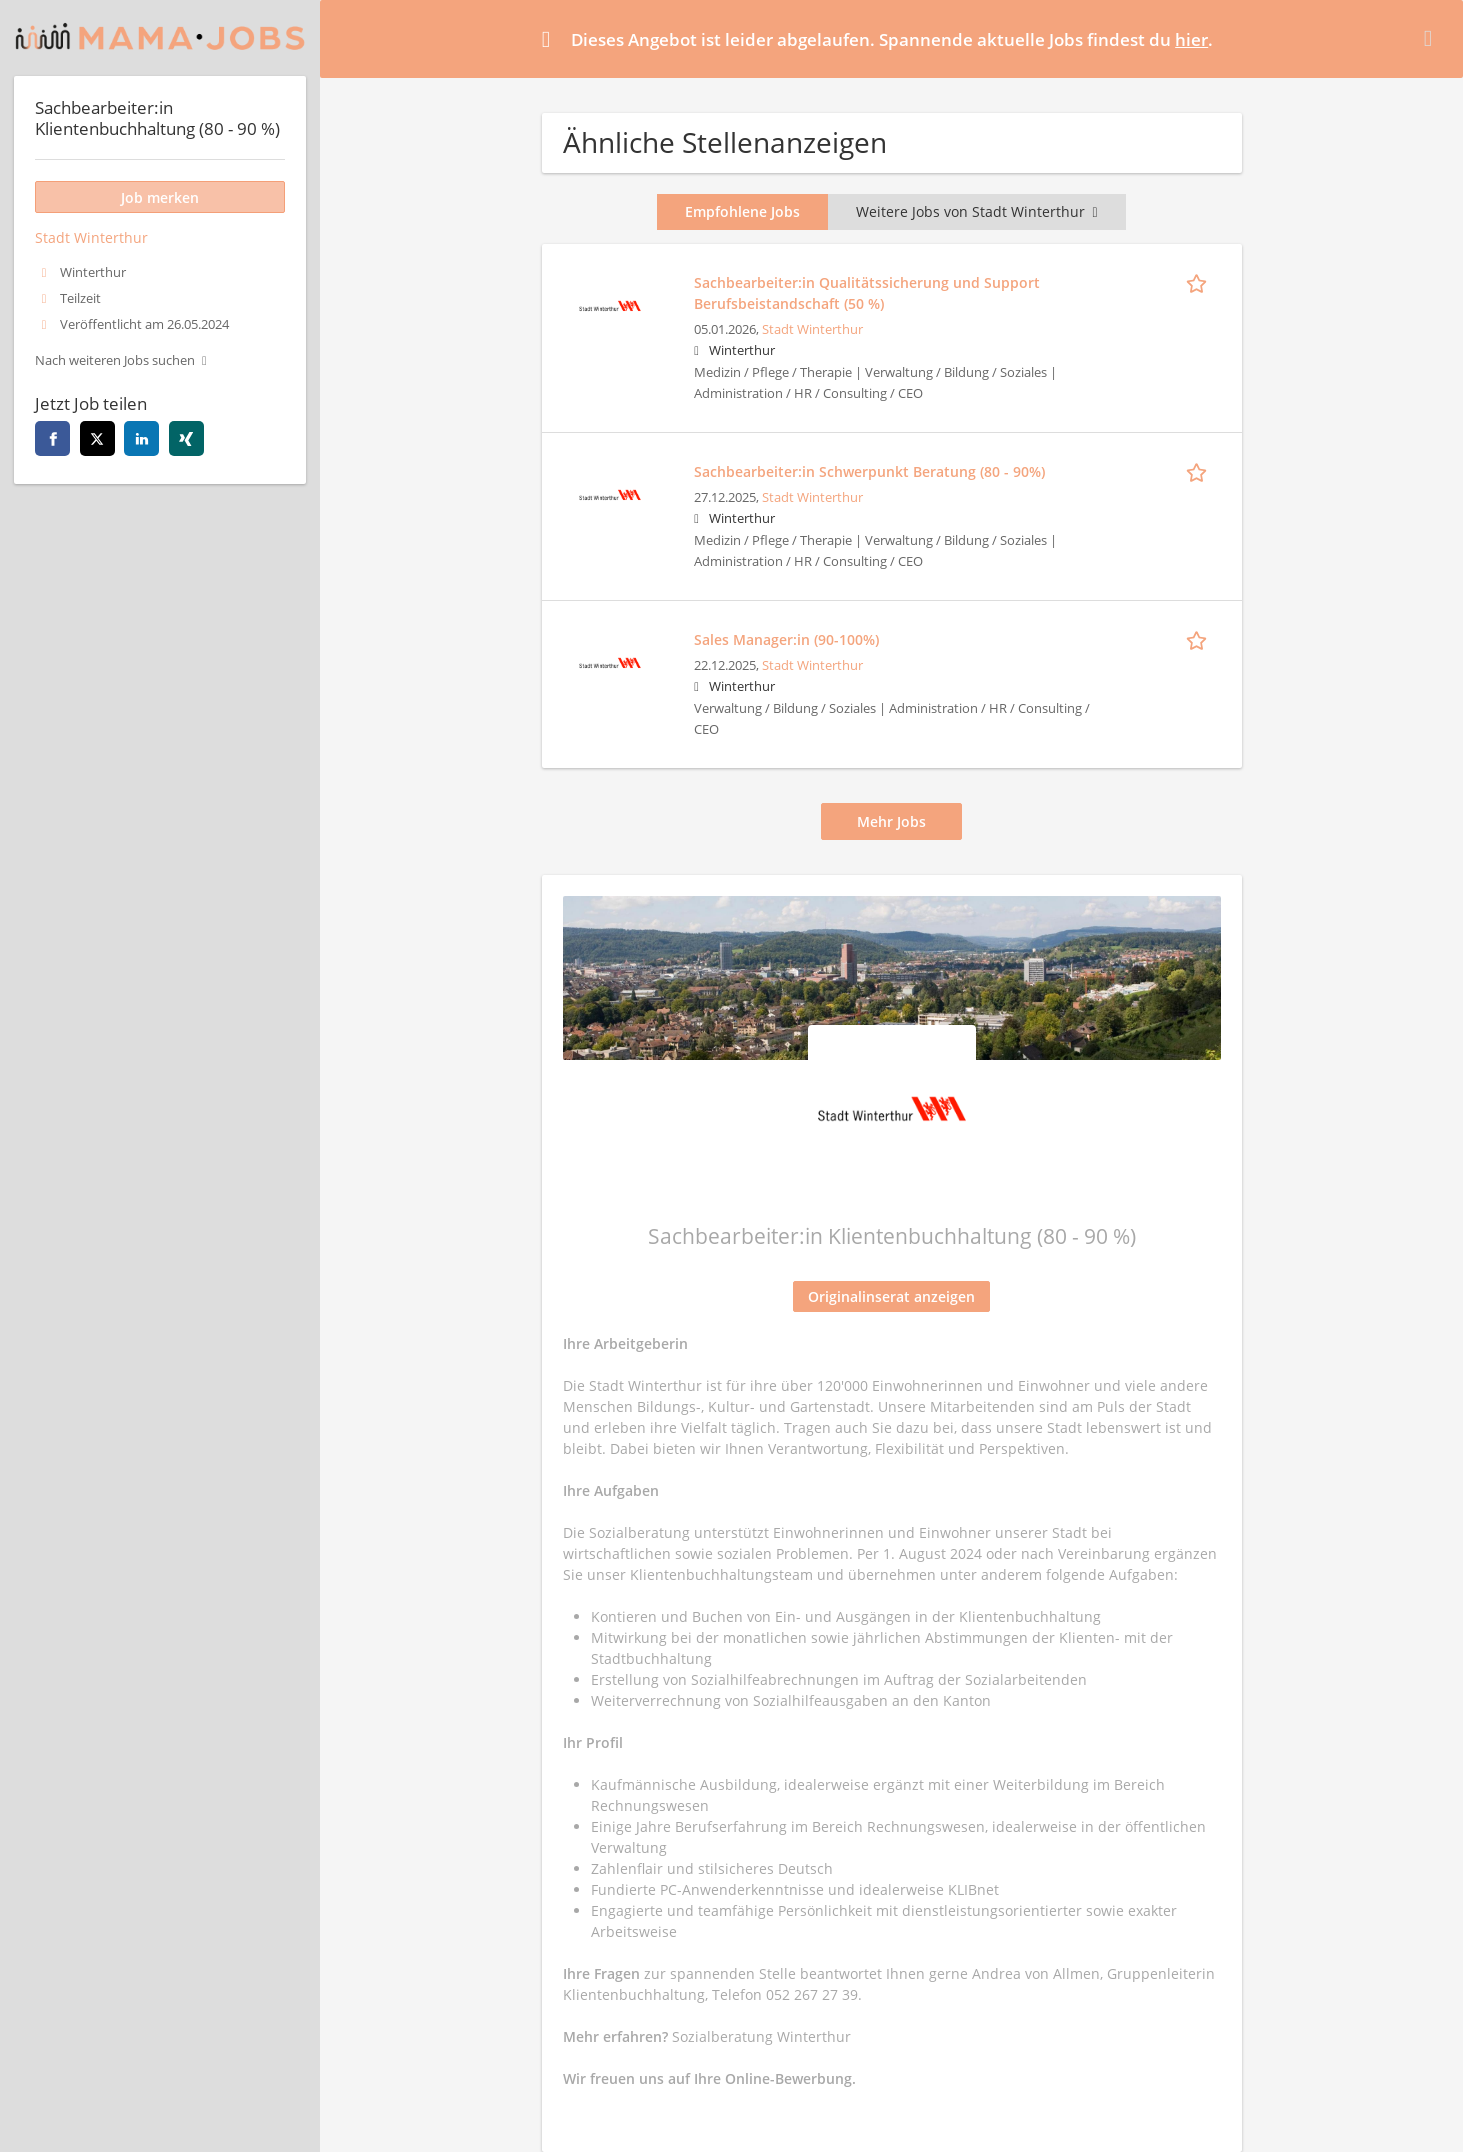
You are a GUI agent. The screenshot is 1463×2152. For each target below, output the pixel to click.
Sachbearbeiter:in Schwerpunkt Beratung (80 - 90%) (869, 471)
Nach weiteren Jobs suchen (115, 360)
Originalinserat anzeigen (891, 1296)
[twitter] (97, 438)
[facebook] (52, 438)
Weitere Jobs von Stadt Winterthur (976, 211)
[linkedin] (141, 438)
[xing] (186, 438)
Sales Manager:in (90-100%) (786, 639)
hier (1191, 39)
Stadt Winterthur (812, 329)
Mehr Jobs (891, 821)
